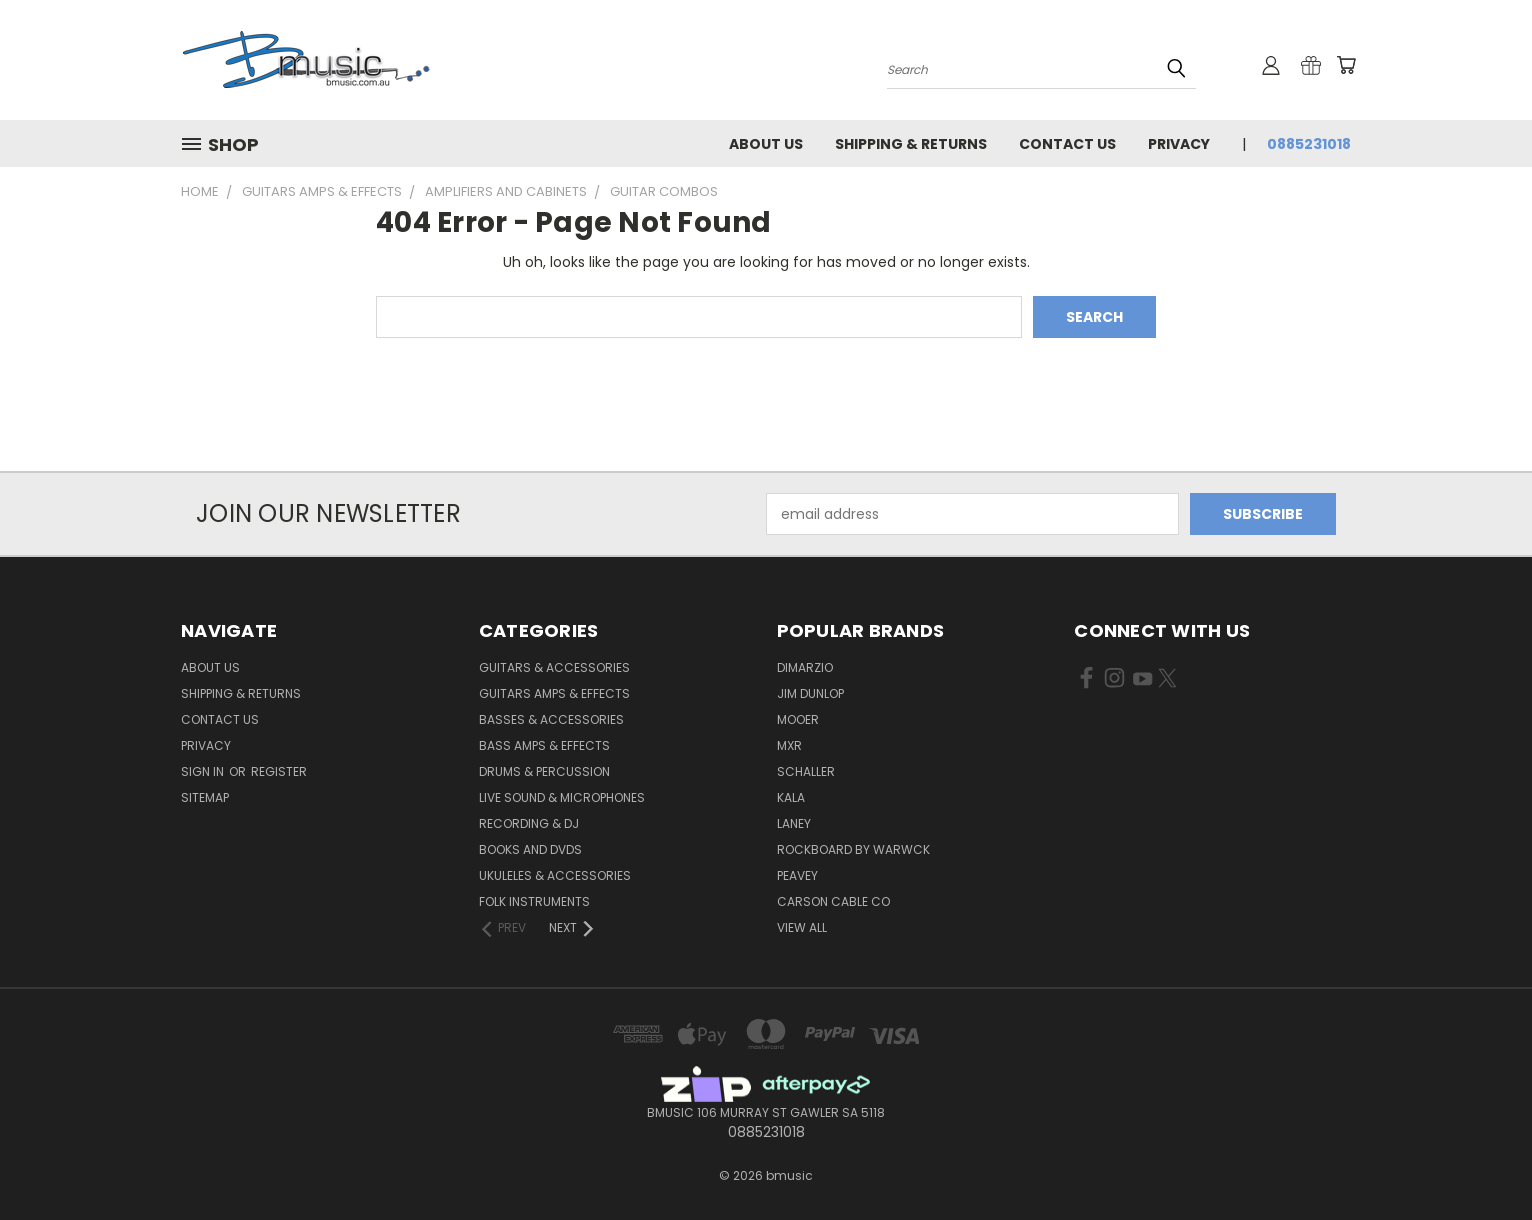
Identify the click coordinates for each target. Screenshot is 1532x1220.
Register (279, 771)
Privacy (1179, 144)
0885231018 (1309, 144)
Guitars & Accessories (554, 667)
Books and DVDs (530, 849)
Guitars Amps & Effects (554, 693)
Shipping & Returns (911, 144)
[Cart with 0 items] (1346, 65)
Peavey (797, 875)
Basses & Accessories (551, 719)
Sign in (204, 771)
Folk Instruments (534, 901)
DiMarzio (805, 667)
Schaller (806, 771)
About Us (766, 144)
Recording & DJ (529, 823)
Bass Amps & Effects (544, 745)
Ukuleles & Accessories (555, 875)
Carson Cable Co (833, 901)
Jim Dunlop (810, 693)
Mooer (798, 719)
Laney (794, 823)
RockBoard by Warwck (853, 849)
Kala (791, 797)
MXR (789, 745)
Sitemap (205, 797)
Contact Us (1067, 144)
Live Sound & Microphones (562, 797)
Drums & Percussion (544, 771)
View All (802, 927)
